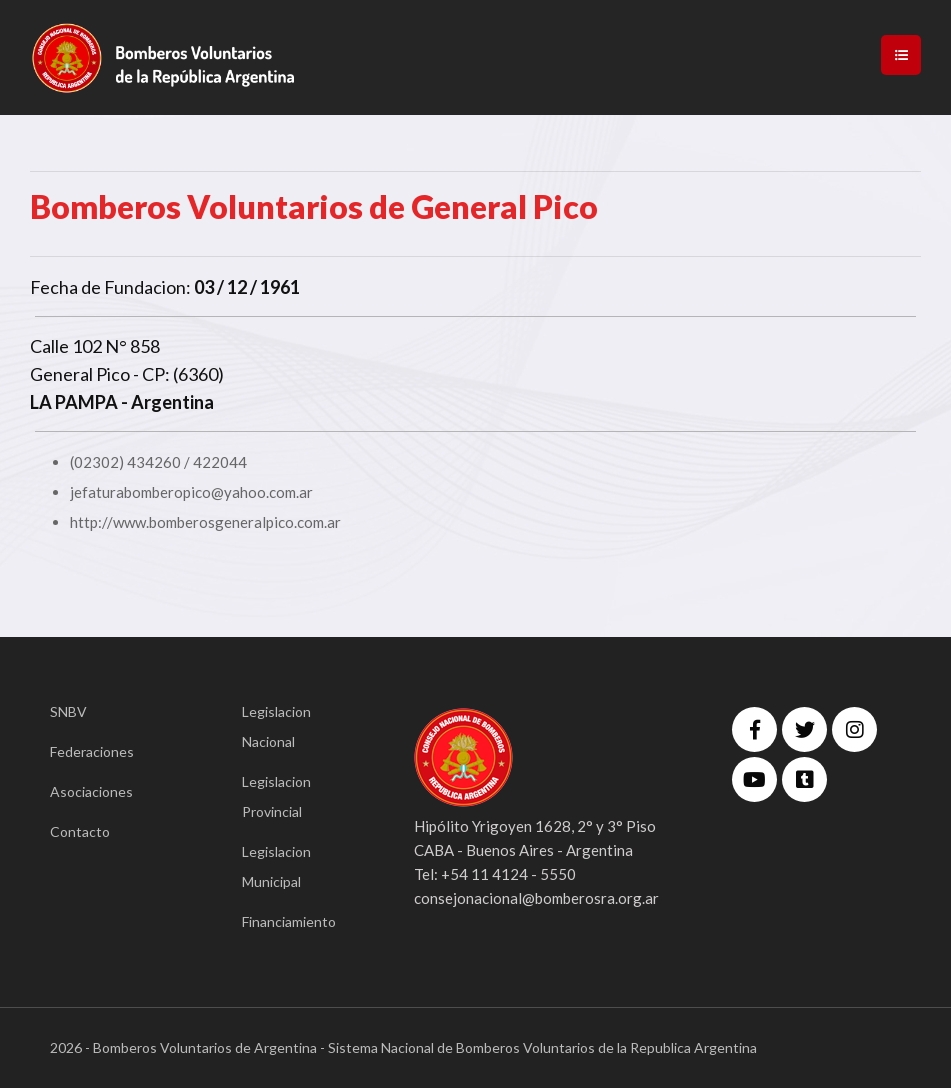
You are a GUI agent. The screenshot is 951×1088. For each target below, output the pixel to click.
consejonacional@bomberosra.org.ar (536, 898)
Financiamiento (289, 921)
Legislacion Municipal (276, 866)
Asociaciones (91, 791)
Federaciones (92, 751)
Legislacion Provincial (276, 796)
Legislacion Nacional (276, 726)
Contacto (80, 831)
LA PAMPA (74, 402)
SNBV (68, 711)
